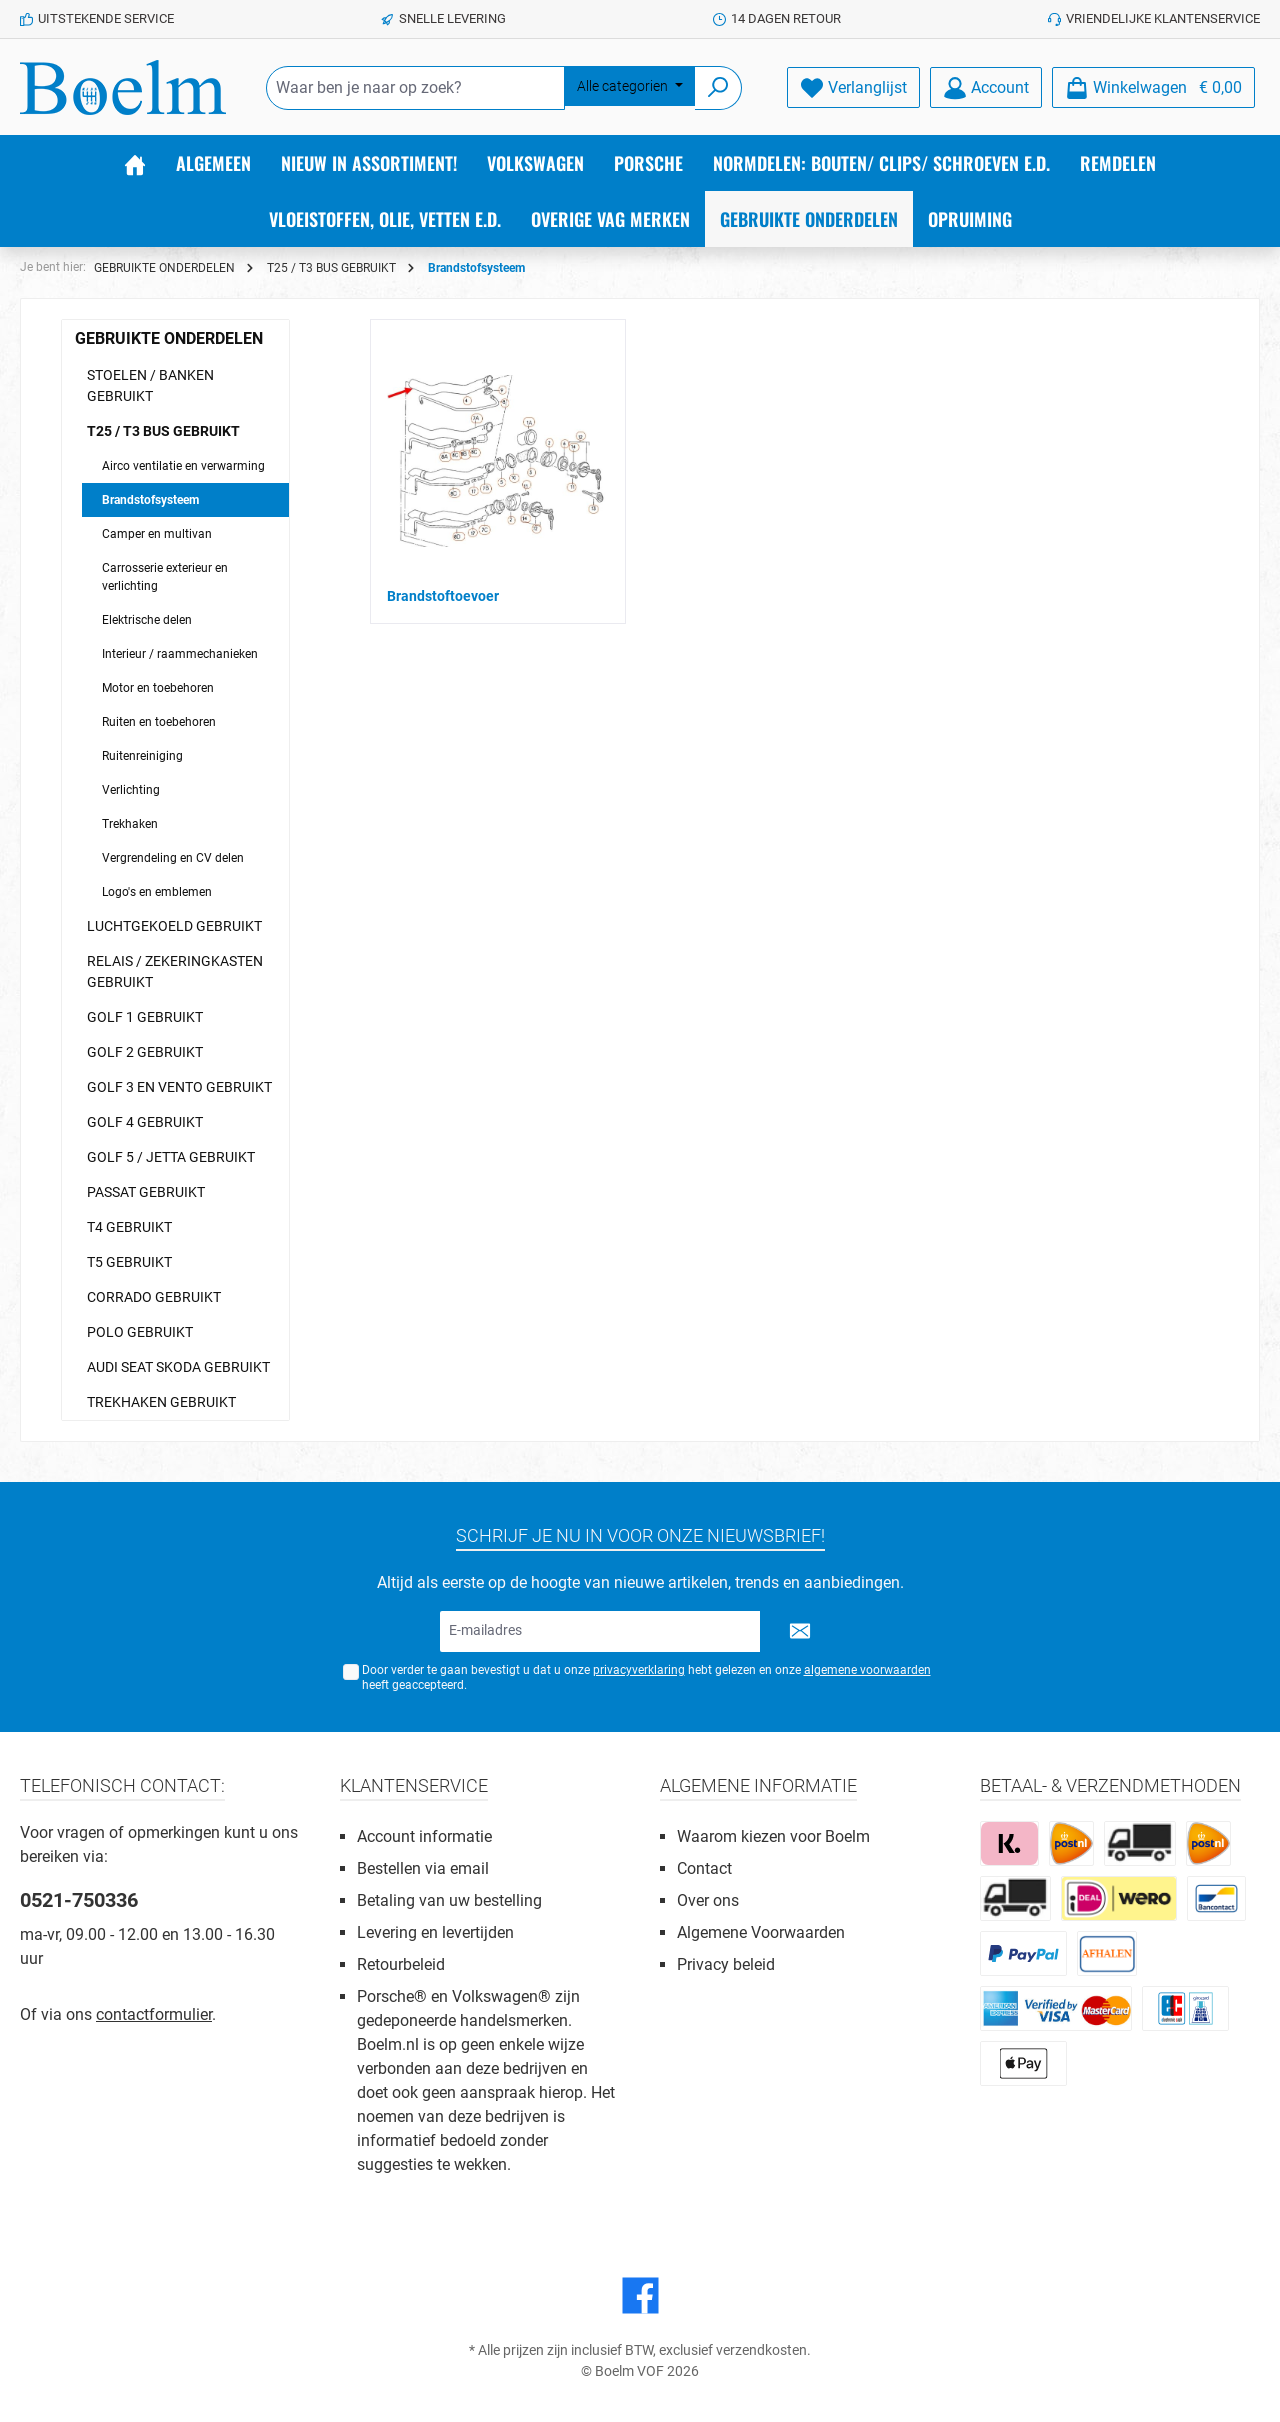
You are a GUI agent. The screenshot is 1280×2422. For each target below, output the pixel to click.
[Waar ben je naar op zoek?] (415, 88)
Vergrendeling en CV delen (173, 858)
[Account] (986, 87)
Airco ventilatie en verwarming (183, 466)
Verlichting (131, 790)
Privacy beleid (726, 1964)
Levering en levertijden (435, 1932)
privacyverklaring (639, 1670)
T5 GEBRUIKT (129, 1262)
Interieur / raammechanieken (180, 654)
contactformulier (154, 2014)
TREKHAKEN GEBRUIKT (161, 1402)
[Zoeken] (718, 88)
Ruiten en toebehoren (159, 722)
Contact (704, 1868)
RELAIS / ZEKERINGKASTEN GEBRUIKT (175, 971)
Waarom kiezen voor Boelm (773, 1836)
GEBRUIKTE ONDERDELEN (169, 338)
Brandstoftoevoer (443, 596)
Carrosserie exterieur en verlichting (165, 577)
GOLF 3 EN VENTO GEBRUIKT (179, 1087)
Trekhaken (130, 824)
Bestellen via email (423, 1868)
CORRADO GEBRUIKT (154, 1297)
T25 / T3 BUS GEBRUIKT (163, 431)
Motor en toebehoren (158, 688)
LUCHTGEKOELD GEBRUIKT (174, 926)
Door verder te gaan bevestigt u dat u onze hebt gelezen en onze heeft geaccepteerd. (646, 1677)
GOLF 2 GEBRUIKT (145, 1052)
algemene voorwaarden (867, 1670)
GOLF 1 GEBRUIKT (145, 1017)
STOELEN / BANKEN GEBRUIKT (150, 385)
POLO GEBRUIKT (140, 1332)
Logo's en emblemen (157, 892)
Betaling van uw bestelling (449, 1900)
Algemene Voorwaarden (761, 1932)
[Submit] (800, 1631)
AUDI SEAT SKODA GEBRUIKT (178, 1367)
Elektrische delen (147, 620)
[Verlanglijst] (853, 87)
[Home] (135, 163)
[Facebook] (640, 2295)
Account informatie (424, 1836)
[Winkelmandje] (1153, 87)
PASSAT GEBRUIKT (146, 1192)
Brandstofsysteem (150, 500)
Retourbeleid (401, 1964)
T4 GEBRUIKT (129, 1227)
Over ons (708, 1900)
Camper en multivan (157, 534)
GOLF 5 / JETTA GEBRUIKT (171, 1157)
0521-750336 (79, 1900)
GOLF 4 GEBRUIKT (145, 1122)
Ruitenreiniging (142, 756)
